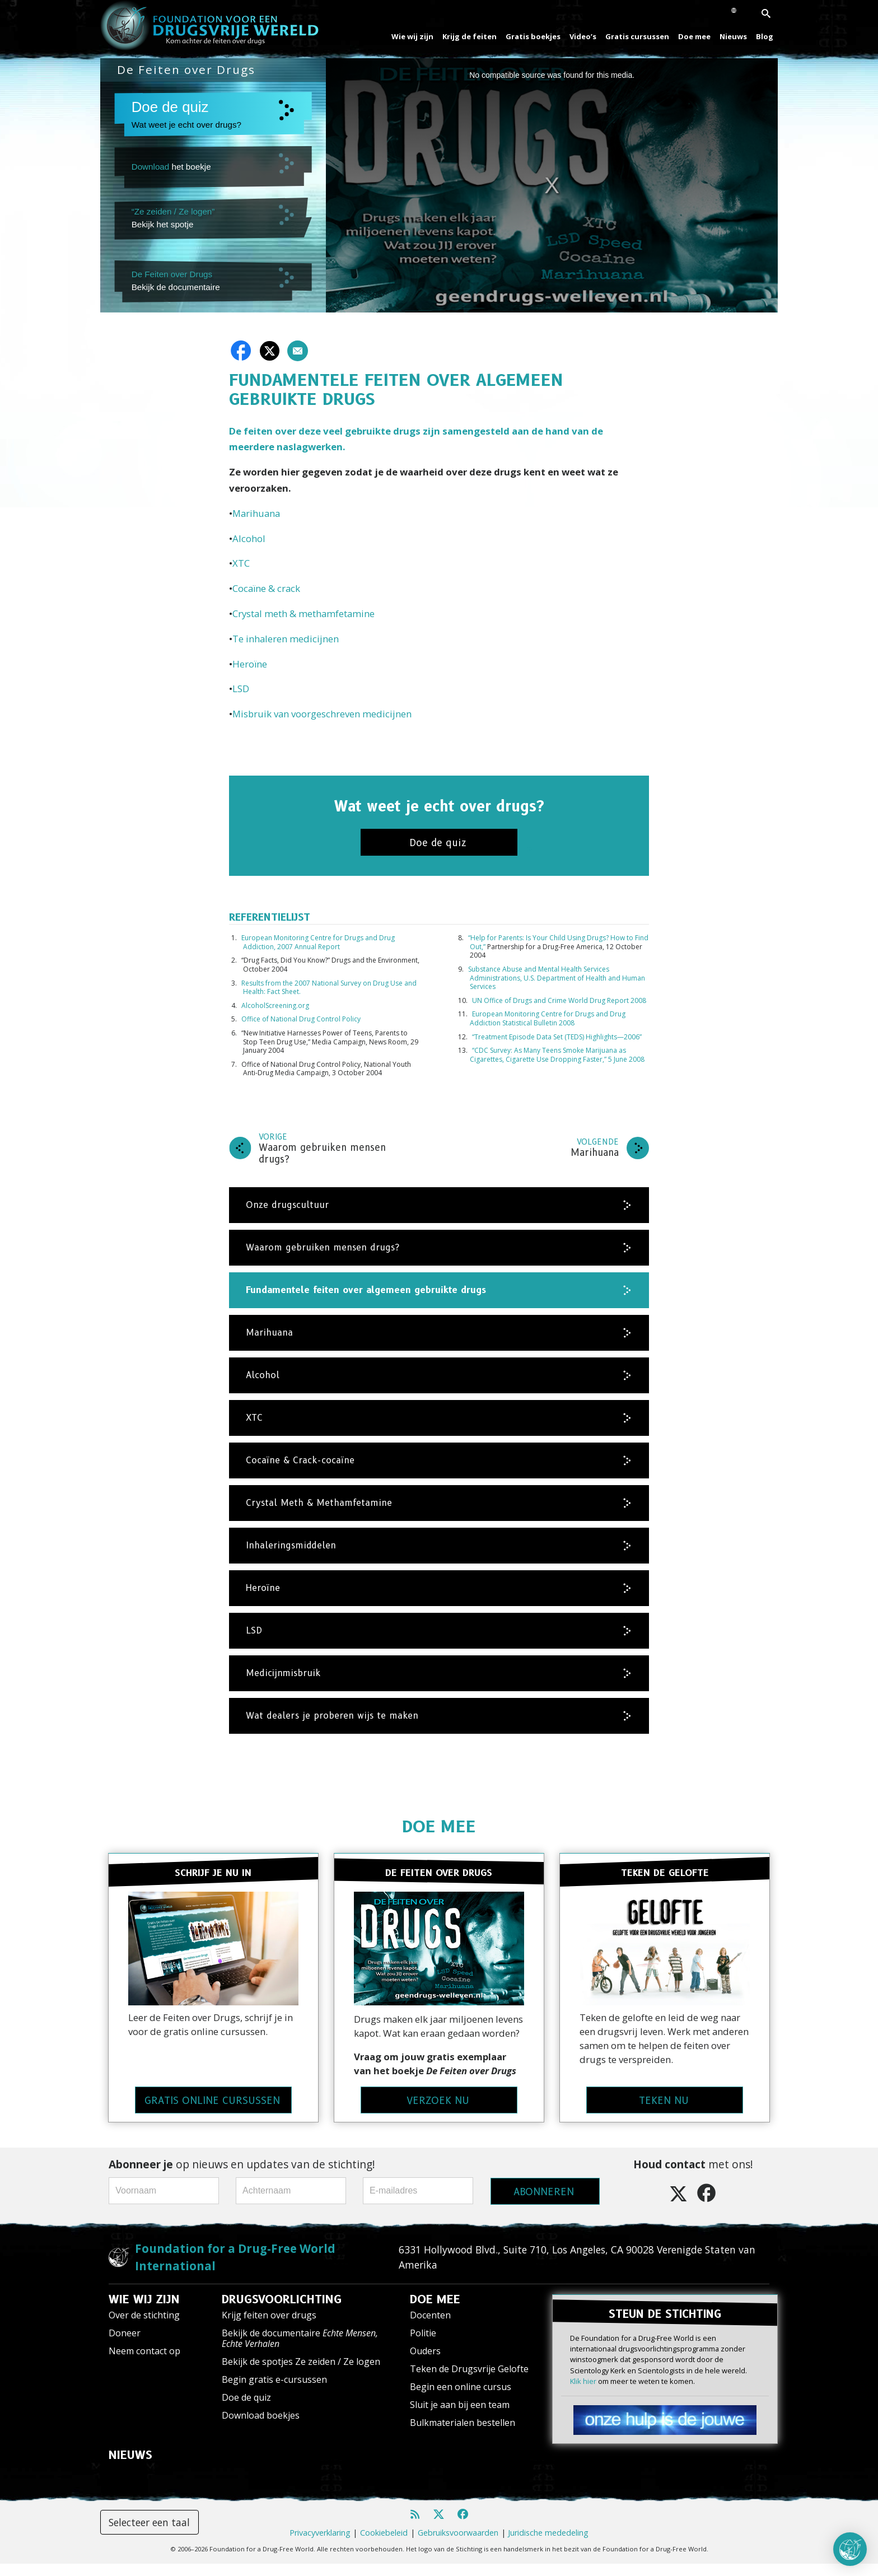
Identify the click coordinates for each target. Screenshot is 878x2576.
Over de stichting (144, 2327)
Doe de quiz (246, 2410)
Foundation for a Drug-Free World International (235, 2268)
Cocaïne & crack (266, 588)
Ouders (425, 2363)
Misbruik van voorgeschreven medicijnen (322, 713)
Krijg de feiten (469, 36)
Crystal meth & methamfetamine (303, 613)
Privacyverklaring (320, 2545)
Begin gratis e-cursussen (274, 2392)
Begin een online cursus (460, 2399)
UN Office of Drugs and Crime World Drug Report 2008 (559, 1000)
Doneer (125, 2345)
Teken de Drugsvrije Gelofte (469, 2381)
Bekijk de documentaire (300, 2350)
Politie (423, 2345)
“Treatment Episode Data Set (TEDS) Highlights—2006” (557, 1037)
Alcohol (248, 538)
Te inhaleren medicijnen (285, 638)
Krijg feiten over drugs (269, 2327)
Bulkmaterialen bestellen (462, 2435)
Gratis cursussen (637, 36)
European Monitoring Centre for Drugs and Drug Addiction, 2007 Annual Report (318, 942)
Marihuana (256, 513)
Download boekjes (261, 2427)
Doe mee (694, 36)
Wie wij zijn (412, 36)
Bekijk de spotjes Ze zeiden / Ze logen (301, 2374)
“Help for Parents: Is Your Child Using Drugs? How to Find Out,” (558, 942)
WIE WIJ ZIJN (144, 2311)
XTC (241, 563)
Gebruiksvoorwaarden (458, 2545)
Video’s (582, 36)
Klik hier (583, 2392)
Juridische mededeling (548, 2545)
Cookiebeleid (384, 2545)
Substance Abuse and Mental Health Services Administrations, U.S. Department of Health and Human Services (556, 977)
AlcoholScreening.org (275, 1005)
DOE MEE (439, 1826)
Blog (764, 36)
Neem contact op (144, 2363)
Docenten (430, 2327)
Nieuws (733, 36)
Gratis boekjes (533, 36)
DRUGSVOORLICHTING (282, 2311)
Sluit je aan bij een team (460, 2417)
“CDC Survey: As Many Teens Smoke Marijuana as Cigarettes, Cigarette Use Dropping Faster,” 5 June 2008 (557, 1055)
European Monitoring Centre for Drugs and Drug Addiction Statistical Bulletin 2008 (547, 1018)
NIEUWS (130, 2467)
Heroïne (249, 663)
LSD (240, 688)
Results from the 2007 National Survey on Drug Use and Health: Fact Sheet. (329, 987)
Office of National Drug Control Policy (301, 1019)
